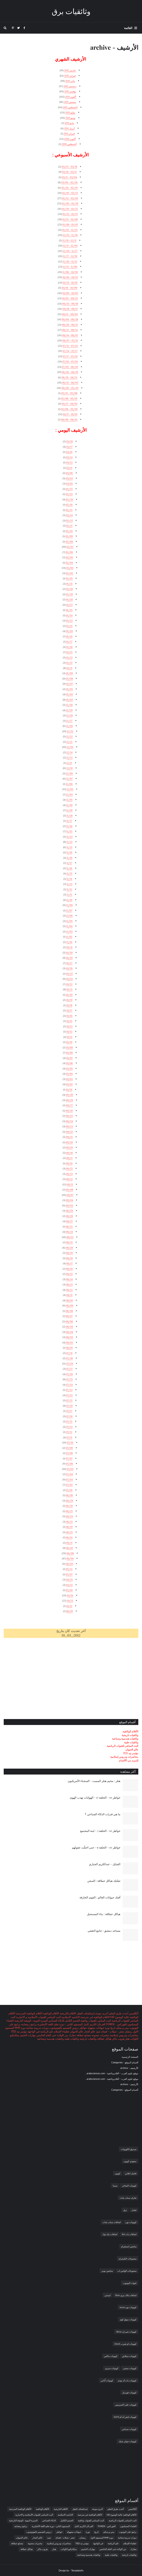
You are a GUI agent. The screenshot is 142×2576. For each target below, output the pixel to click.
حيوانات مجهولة (95, 2027)
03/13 (69, 462)
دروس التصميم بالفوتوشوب (64, 2027)
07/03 (69, 1479)
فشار (133, 2209)
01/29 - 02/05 (70, 203)
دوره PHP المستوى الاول (101, 2537)
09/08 (69, 1189)
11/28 (69, 815)
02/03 (69, 567)
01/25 (69, 610)
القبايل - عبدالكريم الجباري (104, 1864)
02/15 (69, 510)
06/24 (69, 1516)
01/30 (69, 589)
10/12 (69, 1031)
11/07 (69, 910)
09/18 (69, 1152)
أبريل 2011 (69, 128)
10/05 (69, 1068)
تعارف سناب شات (128, 2197)
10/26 (69, 968)
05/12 (69, 1569)
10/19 (69, 1000)
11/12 (69, 889)
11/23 (69, 836)
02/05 (69, 557)
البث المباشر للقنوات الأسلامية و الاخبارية (38, 2017)
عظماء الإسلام (61, 2031)
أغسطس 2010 (69, 144)
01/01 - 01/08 (70, 224)
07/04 (69, 1474)
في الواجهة (33, 2031)
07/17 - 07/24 (69, 351)
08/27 (69, 1221)
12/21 (69, 741)
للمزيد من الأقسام (128, 1760)
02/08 (69, 541)
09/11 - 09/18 (70, 308)
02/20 (69, 499)
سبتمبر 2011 (70, 102)
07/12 (69, 1432)
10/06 (69, 1063)
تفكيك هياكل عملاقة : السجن (103, 1880)
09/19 (69, 1147)
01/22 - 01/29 (70, 208)
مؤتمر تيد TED (130, 1753)
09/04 (69, 1200)
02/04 (69, 562)
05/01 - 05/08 (69, 398)
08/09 (69, 1305)
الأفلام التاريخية (67, 2013)
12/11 (69, 762)
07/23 (69, 1389)
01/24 (69, 615)
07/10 (70, 1442)
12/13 (69, 757)
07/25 (69, 1379)
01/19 (69, 636)
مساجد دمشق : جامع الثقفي (104, 1930)
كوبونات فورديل (129, 2392)
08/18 (69, 1258)
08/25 (69, 1226)
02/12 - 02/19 (70, 192)
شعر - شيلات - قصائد (112, 2031)
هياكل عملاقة (104, 2038)
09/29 (69, 1100)
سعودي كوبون (130, 2161)
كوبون (117, 2173)
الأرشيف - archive (129, 2067)
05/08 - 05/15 (69, 393)
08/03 (69, 1337)
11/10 (69, 899)
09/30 (69, 1094)
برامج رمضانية (28, 2024)
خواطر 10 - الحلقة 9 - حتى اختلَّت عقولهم (96, 1847)
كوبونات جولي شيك (127, 2441)
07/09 (69, 1447)
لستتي (107, 2295)
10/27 (69, 963)
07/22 (69, 1395)
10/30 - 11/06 (70, 272)
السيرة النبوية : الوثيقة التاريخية (31, 2020)
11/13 (69, 884)
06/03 (69, 1563)
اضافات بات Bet (129, 2234)
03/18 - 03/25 (69, 166)
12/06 (69, 784)
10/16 (69, 1015)
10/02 (69, 1084)
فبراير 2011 (69, 133)
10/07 (69, 1058)
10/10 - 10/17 (70, 414)
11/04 (69, 926)
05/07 (69, 1574)
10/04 (69, 1073)
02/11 (69, 525)
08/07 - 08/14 (70, 335)
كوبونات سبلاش (129, 2356)
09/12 (69, 1179)
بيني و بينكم (122, 2027)
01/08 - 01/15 (70, 219)
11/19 (69, 852)
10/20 (69, 994)
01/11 (69, 668)
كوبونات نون (130, 2222)
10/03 (69, 1079)
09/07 (69, 1195)
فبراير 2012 (70, 75)
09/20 (69, 1142)
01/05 (69, 689)
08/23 (69, 1237)
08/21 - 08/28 (70, 324)
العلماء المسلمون (128, 2526)
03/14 (69, 457)
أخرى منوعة (101, 2013)
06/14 (69, 1537)
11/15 (69, 873)
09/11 (70, 1184)
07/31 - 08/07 (70, 340)
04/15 (69, 1579)
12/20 (70, 747)
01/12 (69, 662)
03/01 (69, 483)
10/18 (69, 1005)
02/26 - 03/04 (69, 182)
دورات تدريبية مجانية (37, 2027)
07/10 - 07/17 (70, 356)
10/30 (69, 952)
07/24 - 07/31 (70, 345)
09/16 (69, 1163)
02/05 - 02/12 (70, 198)
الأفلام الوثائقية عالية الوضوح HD (121, 2514)
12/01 (69, 799)
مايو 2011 (69, 123)
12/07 (69, 778)
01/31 (69, 583)
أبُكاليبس (133, 2013)
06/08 (70, 1553)
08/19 (69, 1252)
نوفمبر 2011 (70, 91)
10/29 (69, 957)
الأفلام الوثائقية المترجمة (28, 2013)
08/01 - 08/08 (69, 419)
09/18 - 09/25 (70, 303)
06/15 (69, 1532)
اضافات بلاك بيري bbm (125, 2295)
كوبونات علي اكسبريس (125, 2404)
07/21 (69, 1400)
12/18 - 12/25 (70, 235)
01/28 (69, 599)
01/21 (69, 625)
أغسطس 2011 (70, 107)
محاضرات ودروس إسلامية (124, 1756)
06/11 (69, 1542)
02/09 (69, 536)
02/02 (69, 573)
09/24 (69, 1121)
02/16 (69, 504)
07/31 (69, 1353)
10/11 (69, 1036)
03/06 (69, 473)
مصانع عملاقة (83, 2035)
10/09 (69, 1047)
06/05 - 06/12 (70, 382)
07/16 (69, 1416)
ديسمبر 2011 (70, 86)
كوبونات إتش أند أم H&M (125, 2416)
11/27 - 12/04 (70, 251)
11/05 (69, 921)
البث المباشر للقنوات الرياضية (122, 1745)
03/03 (69, 478)
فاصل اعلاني (130, 2173)
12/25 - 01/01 (69, 229)
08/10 (69, 1300)
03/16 (69, 452)
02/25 (69, 488)
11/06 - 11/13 (70, 266)
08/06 (69, 1321)
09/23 (69, 1126)
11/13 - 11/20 (70, 261)
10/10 (69, 1042)
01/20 (69, 631)
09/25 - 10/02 (70, 298)
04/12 (69, 1584)
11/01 (69, 942)
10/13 (69, 1026)
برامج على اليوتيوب (127, 2532)
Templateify (77, 2570)
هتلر (126, 2038)
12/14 (69, 752)
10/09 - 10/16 (69, 287)
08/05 (69, 1326)
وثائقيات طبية (131, 1742)
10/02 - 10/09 (70, 293)
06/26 (69, 1505)
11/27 (69, 820)
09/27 (69, 1105)
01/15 (69, 652)
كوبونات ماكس (110, 2356)
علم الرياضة (46, 2031)
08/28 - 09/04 (70, 319)
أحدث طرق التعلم (118, 2013)
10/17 (69, 1010)
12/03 (69, 794)
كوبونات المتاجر (129, 2185)
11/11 (69, 894)
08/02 (69, 1342)
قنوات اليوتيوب (129, 2282)
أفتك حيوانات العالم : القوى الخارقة (100, 1897)
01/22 (69, 620)
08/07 (69, 1316)
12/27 (69, 720)
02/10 (69, 531)
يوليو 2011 (70, 112)
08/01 (69, 1347)
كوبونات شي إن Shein (126, 2331)
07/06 (69, 1463)
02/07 (69, 546)
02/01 (69, 578)
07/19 (69, 1405)
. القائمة (129, 28)
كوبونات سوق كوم (128, 2319)
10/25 (69, 973)
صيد (97, 2031)
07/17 (69, 1411)
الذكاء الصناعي (56, 2020)
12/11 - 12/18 (69, 240)
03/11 (69, 467)
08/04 (69, 1332)
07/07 (69, 1458)
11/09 (69, 905)
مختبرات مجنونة (100, 2035)
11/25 (69, 831)
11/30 (69, 805)
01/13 (69, 657)
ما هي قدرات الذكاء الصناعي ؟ (102, 1814)
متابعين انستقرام (128, 2246)
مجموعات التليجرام (127, 2258)
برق (125, 2209)
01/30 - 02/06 (69, 409)
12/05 (70, 789)
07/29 (69, 1363)
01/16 (69, 647)
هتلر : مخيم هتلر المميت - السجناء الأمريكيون (94, 1781)
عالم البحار (89, 2031)
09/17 (69, 1158)
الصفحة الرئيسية (130, 2056)
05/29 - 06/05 (70, 388)
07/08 (69, 1453)
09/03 (69, 1205)
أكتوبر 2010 (70, 139)
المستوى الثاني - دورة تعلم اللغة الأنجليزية (60, 2024)
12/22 (69, 736)
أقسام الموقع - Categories (124, 2062)
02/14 (69, 515)
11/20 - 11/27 (70, 256)
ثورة (107, 2027)
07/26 (69, 1374)
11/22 (69, 841)
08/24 (69, 1231)
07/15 (69, 1421)
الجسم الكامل (72, 2020)
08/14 (69, 1279)
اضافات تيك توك (109, 2234)
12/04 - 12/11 (70, 245)
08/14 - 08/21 (70, 329)
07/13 (69, 1426)
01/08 (69, 678)
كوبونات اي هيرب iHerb (125, 2343)
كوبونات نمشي (129, 2368)
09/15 (69, 1168)
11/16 (69, 868)
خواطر (83, 2027)
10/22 (69, 984)
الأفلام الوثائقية (130, 1731)
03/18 (69, 441)
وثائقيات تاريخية (130, 1735)
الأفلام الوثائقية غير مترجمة (95, 2017)
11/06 (69, 915)
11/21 (69, 847)
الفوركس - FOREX (116, 2024)
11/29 (69, 810)
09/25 (69, 1115)
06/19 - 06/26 (70, 372)
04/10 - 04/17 (69, 403)
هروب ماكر (117, 2038)
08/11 (69, 1295)
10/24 (69, 978)
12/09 (69, 773)
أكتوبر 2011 (70, 96)
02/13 (69, 520)
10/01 (69, 1089)
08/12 (69, 1289)
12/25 (70, 731)
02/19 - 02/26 (69, 187)
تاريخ (113, 2027)
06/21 (69, 1521)
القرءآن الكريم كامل (94, 2024)
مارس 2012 (70, 70)
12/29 (69, 710)
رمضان (128, 2031)
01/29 (69, 594)
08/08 (69, 1310)
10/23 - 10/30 (70, 277)
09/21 (69, 1137)
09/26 (69, 1110)
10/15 (69, 1021)
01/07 (69, 683)
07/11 (69, 1437)
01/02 (69, 699)
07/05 (70, 1469)
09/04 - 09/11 (70, 314)
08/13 (69, 1284)
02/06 (69, 552)
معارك (72, 2035)
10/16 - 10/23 (69, 282)
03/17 (69, 446)
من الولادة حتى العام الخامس (52, 2035)
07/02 (69, 1484)
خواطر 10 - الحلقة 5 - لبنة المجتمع (100, 1831)
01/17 (69, 641)
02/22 (69, 494)
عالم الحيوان (131, 1749)
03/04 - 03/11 (69, 177)
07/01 (69, 1490)
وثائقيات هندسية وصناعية (125, 1738)
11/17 (69, 863)
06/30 (69, 1495)
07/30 (69, 1358)
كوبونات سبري (111, 2368)
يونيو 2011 (70, 117)
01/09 (69, 673)
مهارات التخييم (27, 2035)
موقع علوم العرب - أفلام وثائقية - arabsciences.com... (111, 2073)
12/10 (69, 768)
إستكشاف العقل (85, 2013)
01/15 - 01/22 (70, 214)
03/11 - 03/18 (69, 171)
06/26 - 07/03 (70, 366)
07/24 (69, 1384)
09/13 (69, 1173)
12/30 (69, 704)
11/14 (69, 878)
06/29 (69, 1500)
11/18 (69, 857)
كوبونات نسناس (129, 2429)
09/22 (69, 1131)
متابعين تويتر (107, 2270)
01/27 (69, 604)
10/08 (69, 1052)
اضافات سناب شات (112, 2222)
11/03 (69, 931)
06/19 (69, 1526)
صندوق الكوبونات (128, 2149)
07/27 (69, 1368)
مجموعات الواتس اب (126, 2270)
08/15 (69, 1274)
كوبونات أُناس (107, 2380)
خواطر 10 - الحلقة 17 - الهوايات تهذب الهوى (95, 1797)
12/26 (69, 726)
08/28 (69, 1216)
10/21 (69, 989)
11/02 (69, 936)
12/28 (69, 715)
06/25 (69, 1511)
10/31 (69, 947)
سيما (115, 2185)
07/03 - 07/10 (70, 361)
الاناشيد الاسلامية (70, 2017)
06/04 (70, 1558)
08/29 (69, 1210)
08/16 (69, 1268)
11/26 (69, 826)
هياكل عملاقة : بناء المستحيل (103, 1914)
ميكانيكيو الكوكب (69, 2549)
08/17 (69, 1263)
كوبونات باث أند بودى (127, 2380)
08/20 (69, 1247)
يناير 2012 (70, 80)
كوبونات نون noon (128, 2307)
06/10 (69, 1548)
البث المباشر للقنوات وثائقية (95, 2020)
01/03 (69, 694)
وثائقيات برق (71, 11)
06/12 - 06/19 (69, 377)
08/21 (69, 1242)
